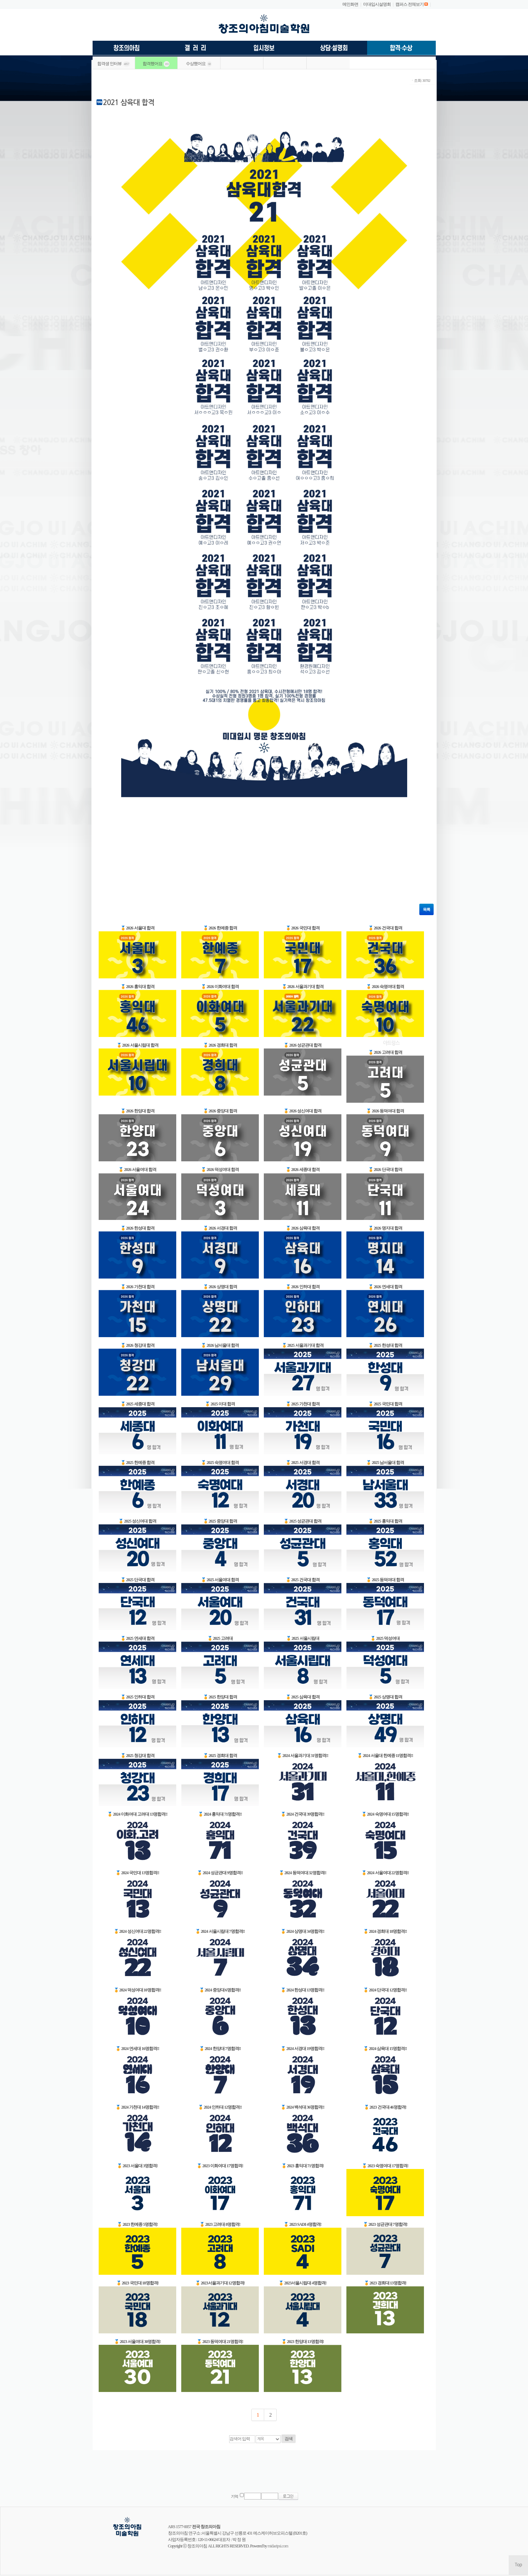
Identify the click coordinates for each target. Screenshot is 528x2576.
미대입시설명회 (377, 4)
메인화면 (350, 4)
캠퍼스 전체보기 (409, 4)
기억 (234, 2496)
